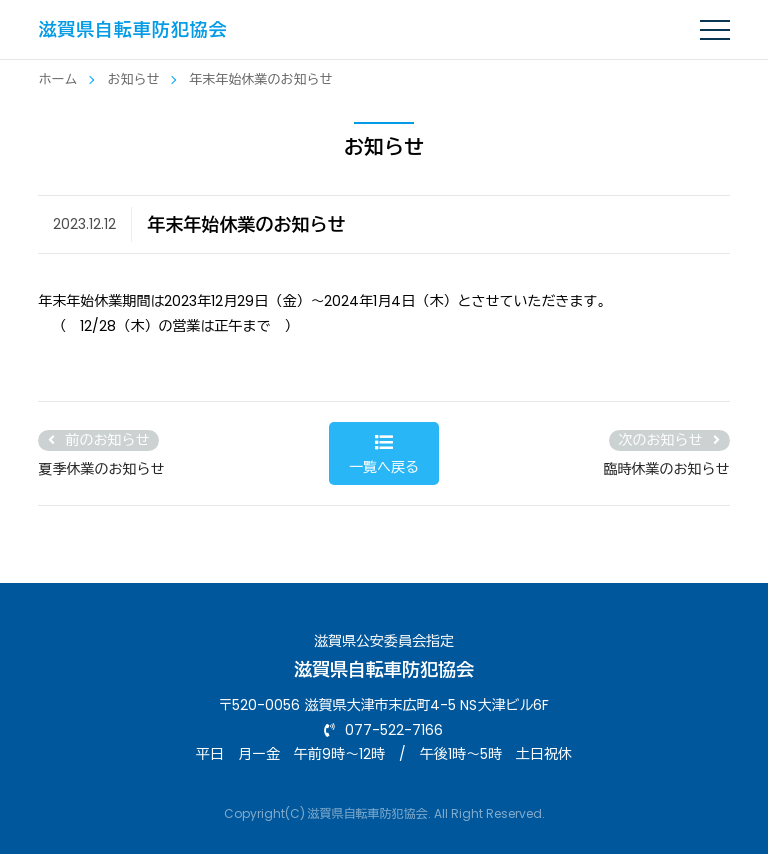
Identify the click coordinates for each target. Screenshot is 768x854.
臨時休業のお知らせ (667, 469)
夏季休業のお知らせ (101, 469)
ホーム (57, 79)
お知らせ (133, 79)
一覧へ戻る (384, 454)
